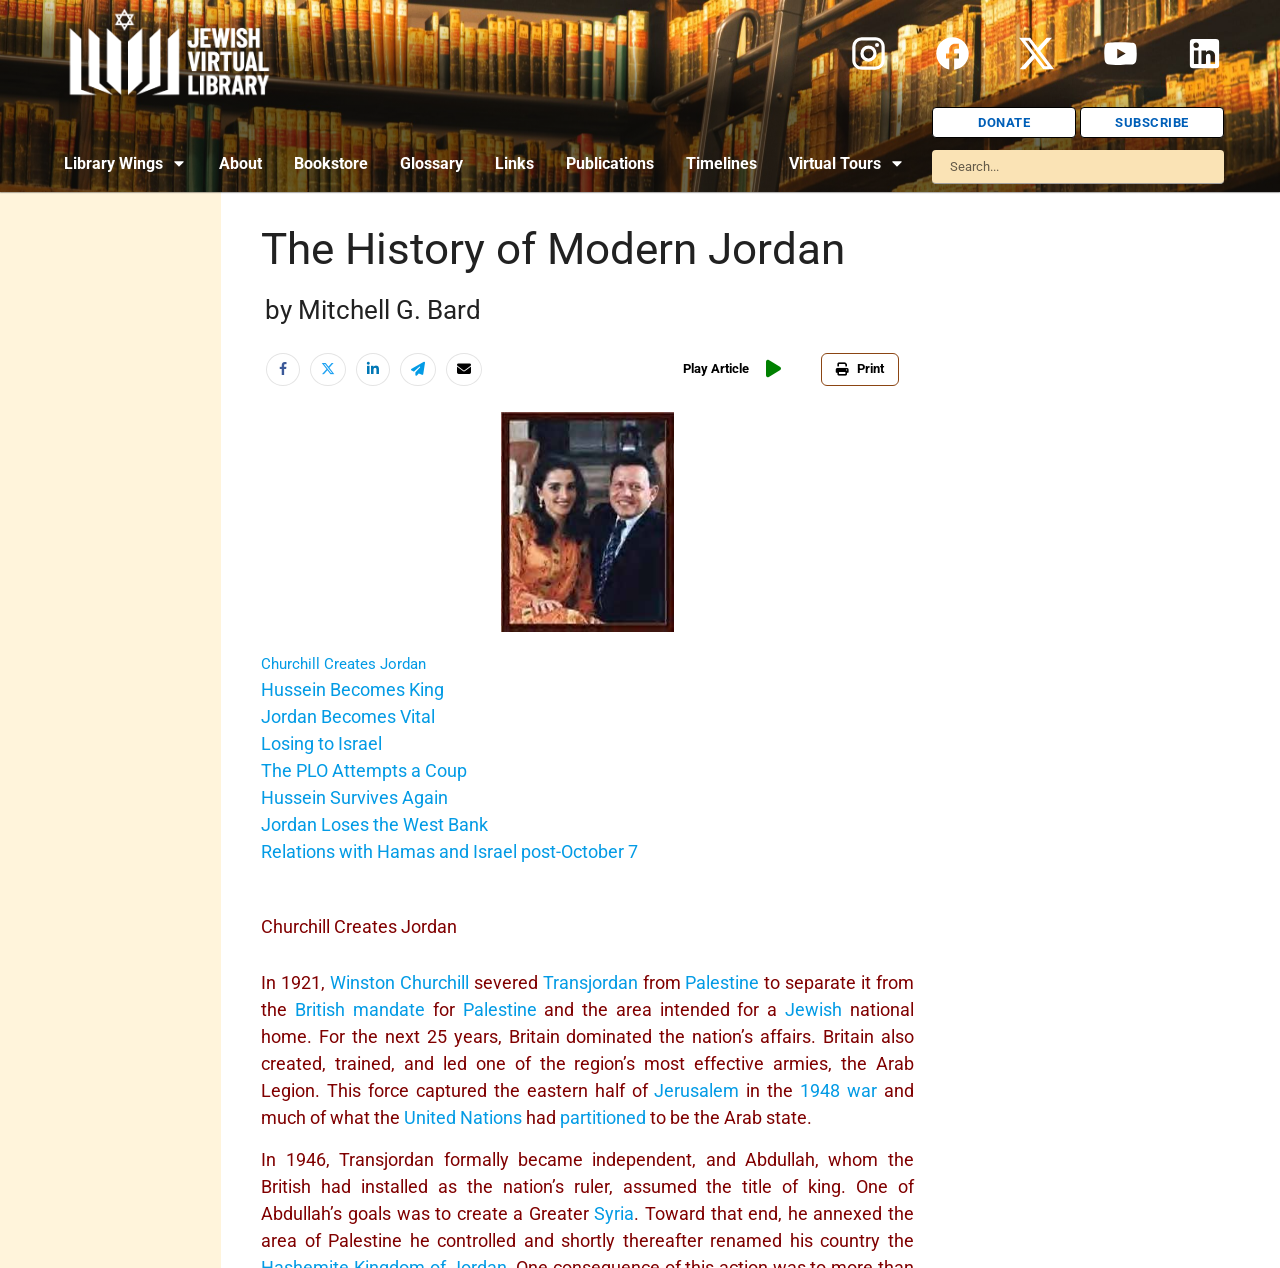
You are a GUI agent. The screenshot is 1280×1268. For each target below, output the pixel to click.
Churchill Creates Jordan (343, 664)
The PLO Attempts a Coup (364, 770)
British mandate (360, 1009)
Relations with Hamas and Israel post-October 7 (449, 851)
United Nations (463, 1117)
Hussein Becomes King (352, 689)
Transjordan (590, 982)
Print (860, 368)
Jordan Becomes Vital (348, 716)
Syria (614, 1213)
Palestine (722, 982)
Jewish (813, 1009)
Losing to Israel (321, 743)
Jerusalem (696, 1090)
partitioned (603, 1117)
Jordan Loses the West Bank (374, 824)
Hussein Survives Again (354, 797)
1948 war (838, 1090)
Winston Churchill (399, 982)
